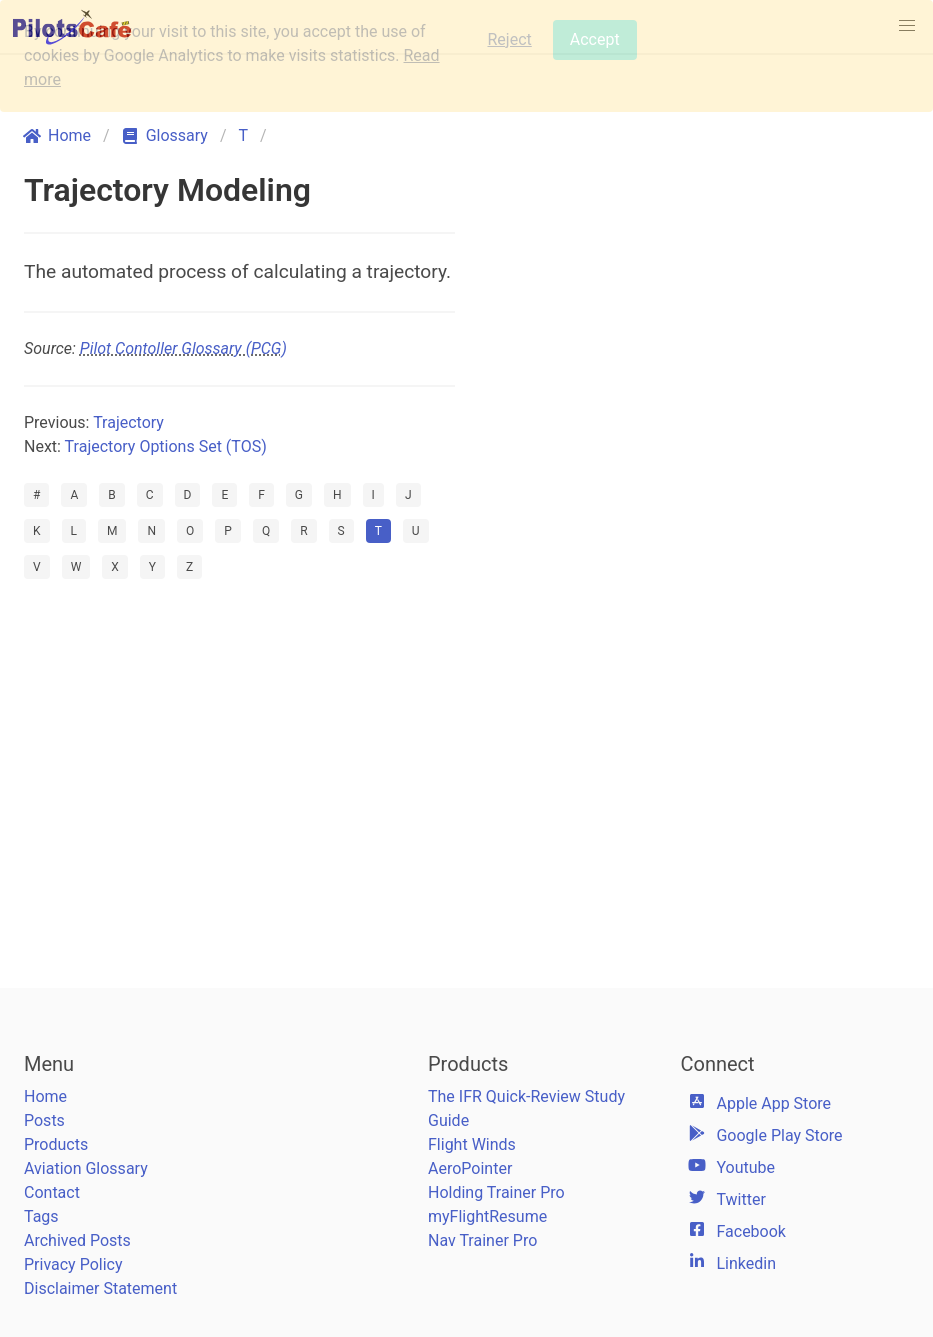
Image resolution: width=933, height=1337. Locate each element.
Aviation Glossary (86, 1168)
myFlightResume (487, 1216)
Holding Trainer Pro (496, 1192)
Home (45, 1096)
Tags (41, 1216)
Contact (52, 1192)
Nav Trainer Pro (482, 1240)
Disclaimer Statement (100, 1288)
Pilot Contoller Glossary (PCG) (183, 348)
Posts (44, 1120)
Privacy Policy (73, 1264)
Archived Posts (77, 1240)
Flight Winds (472, 1144)
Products (56, 1144)
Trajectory (128, 422)
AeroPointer (470, 1168)
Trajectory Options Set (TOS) (166, 446)
